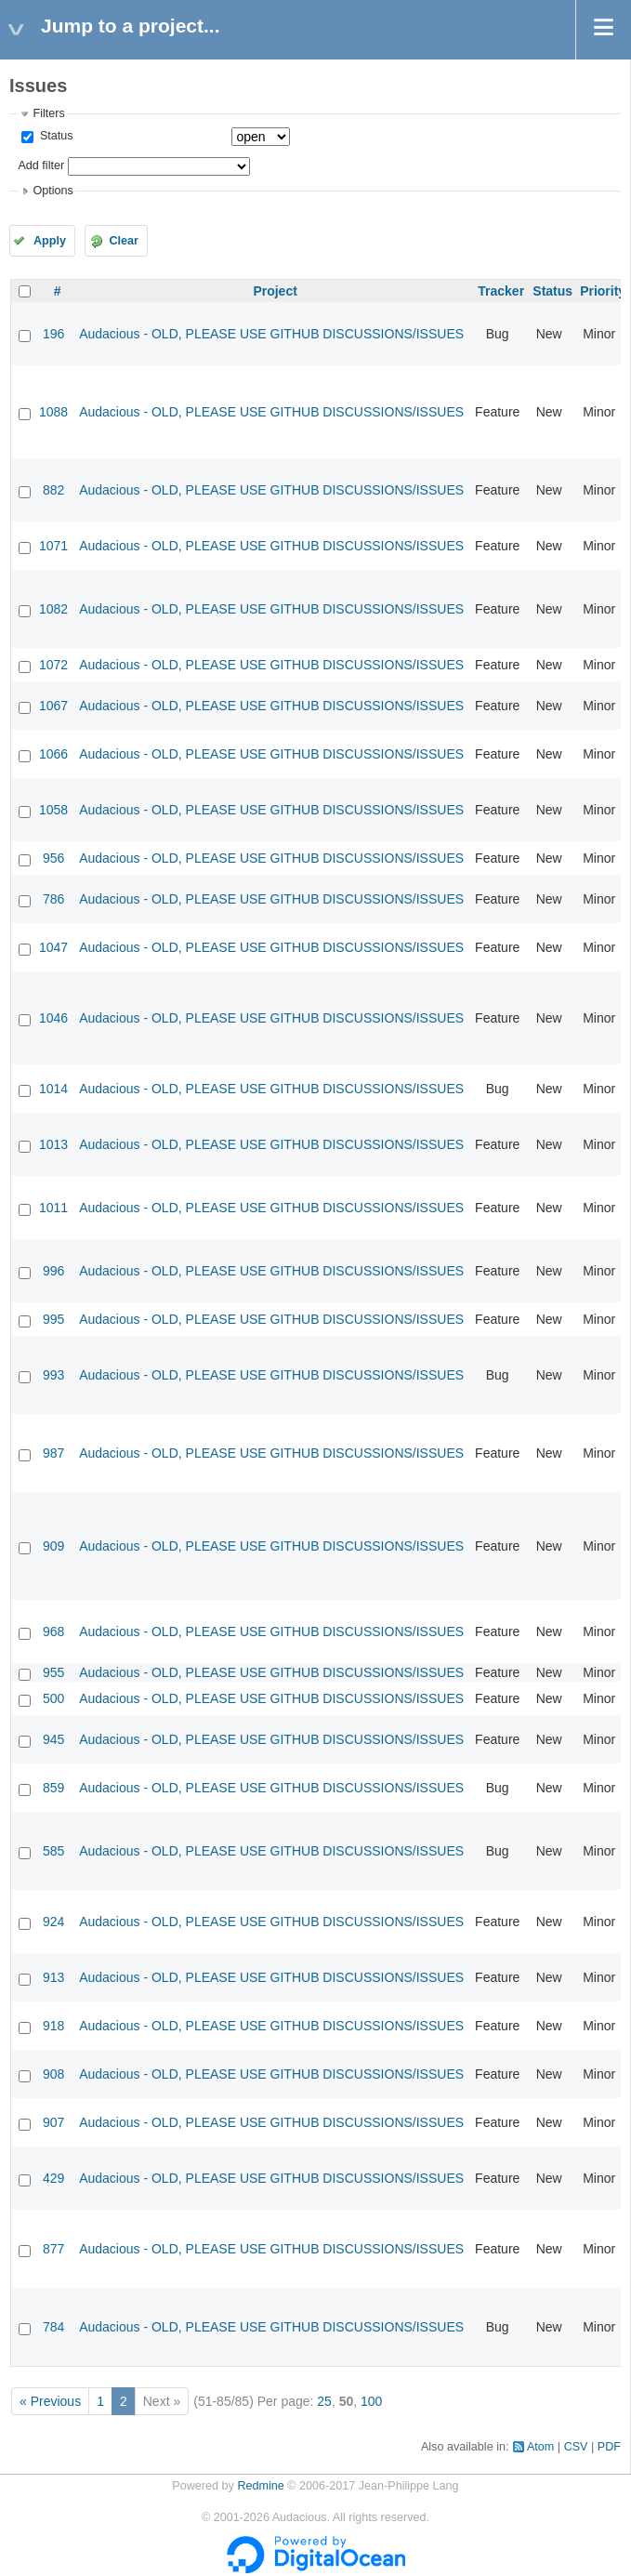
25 (324, 2401)
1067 (53, 705)
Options (52, 190)
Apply (49, 240)
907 (53, 2122)
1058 (53, 809)
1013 (53, 1144)
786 (53, 899)
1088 (53, 411)
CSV (576, 2446)
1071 (53, 545)
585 (53, 1850)
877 (53, 2248)
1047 (53, 947)
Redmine (260, 2485)
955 (53, 1672)
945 (53, 1739)
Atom (540, 2446)
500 (53, 1698)
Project (274, 291)
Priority (602, 291)
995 (53, 1319)
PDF (609, 2446)
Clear (123, 240)
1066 (53, 753)
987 (53, 1453)
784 (53, 2326)
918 (53, 2025)
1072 (53, 664)
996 (53, 1270)
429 (53, 2178)
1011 (53, 1207)
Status (54, 135)
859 (53, 1787)
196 (53, 333)
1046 (53, 1018)
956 (53, 858)
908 (53, 2074)
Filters (48, 113)
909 (53, 1546)
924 (53, 1921)
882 (53, 489)
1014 (53, 1088)
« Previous (50, 2401)
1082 (53, 608)
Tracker (501, 291)
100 (371, 2401)
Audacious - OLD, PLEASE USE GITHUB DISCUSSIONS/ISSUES (271, 333)
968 (53, 1631)
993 (53, 1374)
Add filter (41, 165)
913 (53, 1977)
